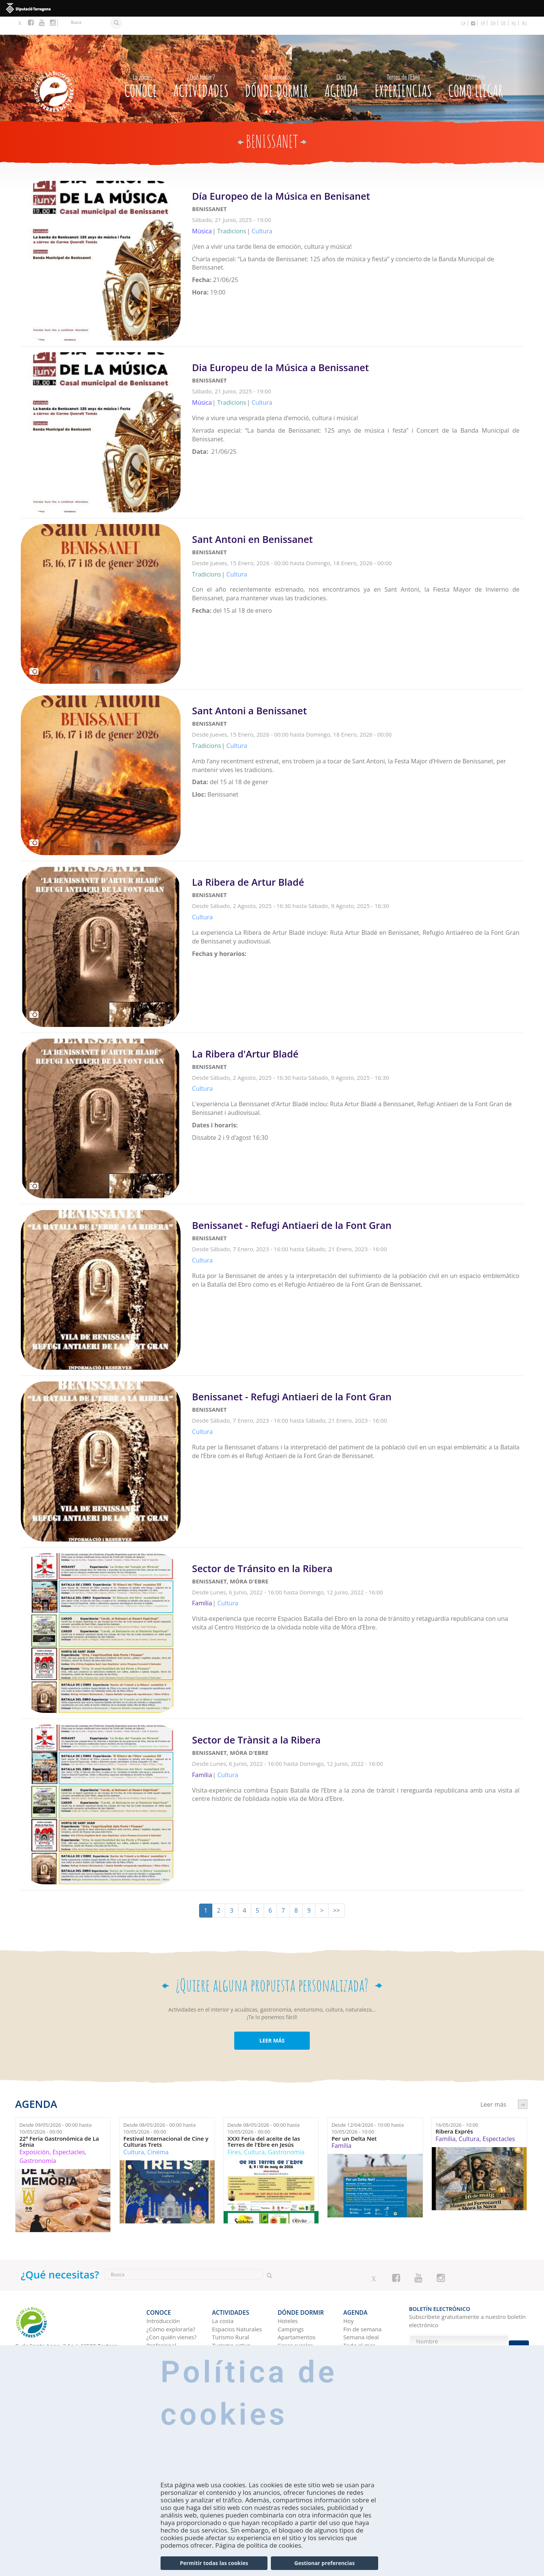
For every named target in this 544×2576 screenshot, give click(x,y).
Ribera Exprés (454, 2113)
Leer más (357, 228)
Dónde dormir (276, 65)
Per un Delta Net (354, 2120)
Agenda (341, 65)
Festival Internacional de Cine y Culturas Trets (166, 2123)
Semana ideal (361, 2315)
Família (341, 2128)
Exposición (34, 2134)
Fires (234, 2134)
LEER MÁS (271, 2022)
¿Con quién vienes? (172, 2315)
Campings (291, 2307)
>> (336, 1892)
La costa (222, 2298)
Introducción (163, 2298)
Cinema (158, 2134)
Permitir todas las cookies (214, 2563)
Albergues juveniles (303, 2331)
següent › (522, 2086)
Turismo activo (231, 2323)
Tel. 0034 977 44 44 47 (44, 2335)
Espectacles (69, 2134)
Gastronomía (37, 2142)
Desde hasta (55, 2110)
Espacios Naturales (237, 2307)
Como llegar (475, 65)
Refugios (289, 2339)
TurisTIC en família (171, 2331)
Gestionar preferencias (324, 2563)
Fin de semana (362, 2307)
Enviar (519, 2341)
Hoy (348, 2298)
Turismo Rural (230, 2315)
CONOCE (140, 65)
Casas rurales (295, 2323)
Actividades (201, 65)
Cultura (134, 2134)
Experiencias (403, 65)
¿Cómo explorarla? (171, 2307)
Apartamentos (296, 2315)
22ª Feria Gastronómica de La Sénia (59, 2123)
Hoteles (288, 2298)
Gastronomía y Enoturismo (231, 2343)
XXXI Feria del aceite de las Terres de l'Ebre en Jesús (263, 2123)
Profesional (161, 2323)
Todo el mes (359, 2323)
